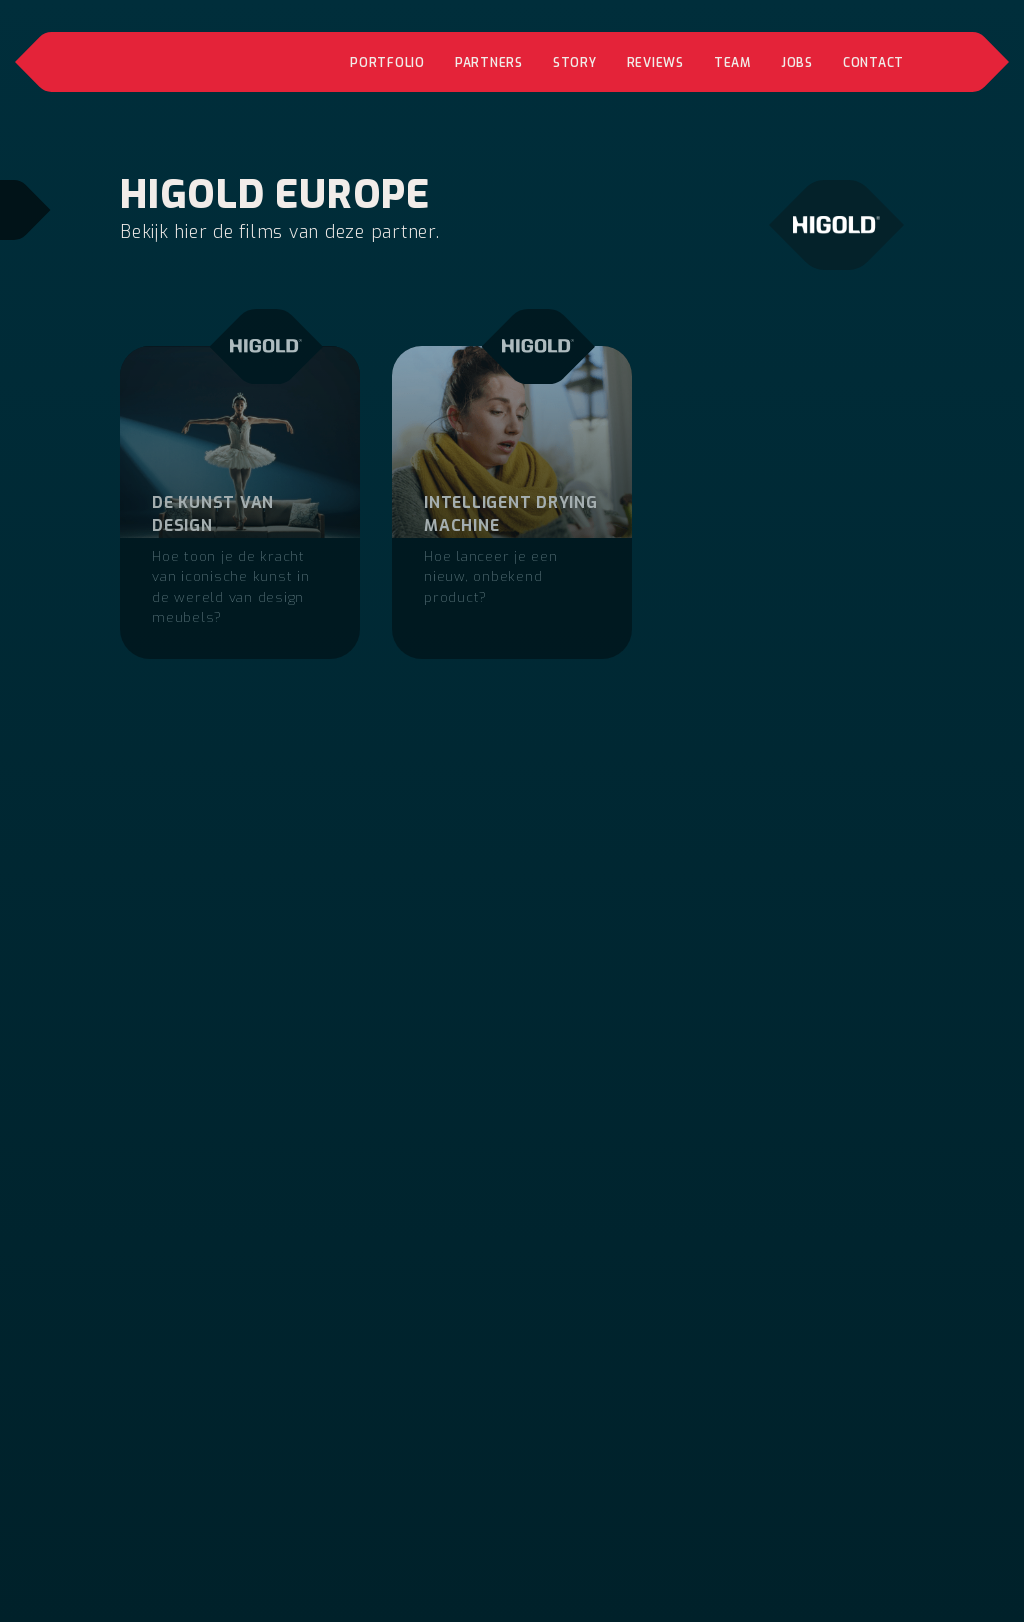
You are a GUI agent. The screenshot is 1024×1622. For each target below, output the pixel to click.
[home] (190, 62)
